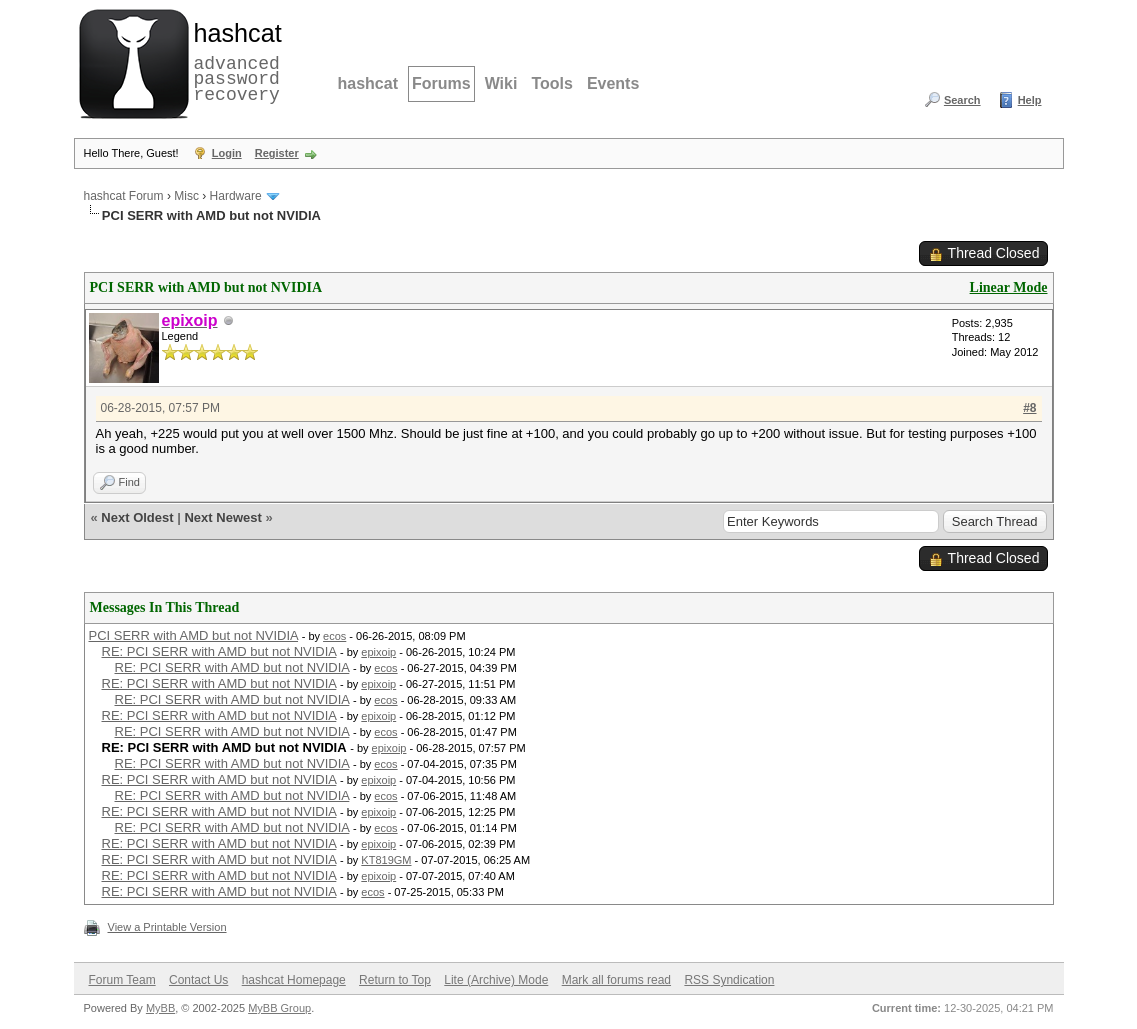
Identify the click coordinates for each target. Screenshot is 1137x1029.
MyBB (160, 1008)
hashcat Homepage (294, 980)
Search (962, 100)
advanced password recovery (234, 61)
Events (613, 83)
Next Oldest (137, 517)
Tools (551, 83)
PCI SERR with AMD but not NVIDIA (194, 635)
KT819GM (386, 860)
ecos (334, 636)
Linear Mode (1009, 287)
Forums (441, 83)
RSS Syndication (729, 980)
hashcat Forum (124, 196)
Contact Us (198, 980)
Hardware (236, 196)
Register (277, 153)
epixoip (378, 652)
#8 (1029, 408)
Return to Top (395, 980)
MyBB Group (279, 1008)
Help (1030, 100)
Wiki (501, 83)
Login (227, 153)
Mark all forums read (616, 980)
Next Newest (222, 517)
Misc (186, 196)
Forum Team (122, 980)
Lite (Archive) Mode (496, 980)
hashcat (368, 83)
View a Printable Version (167, 927)
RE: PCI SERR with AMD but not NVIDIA (219, 651)
